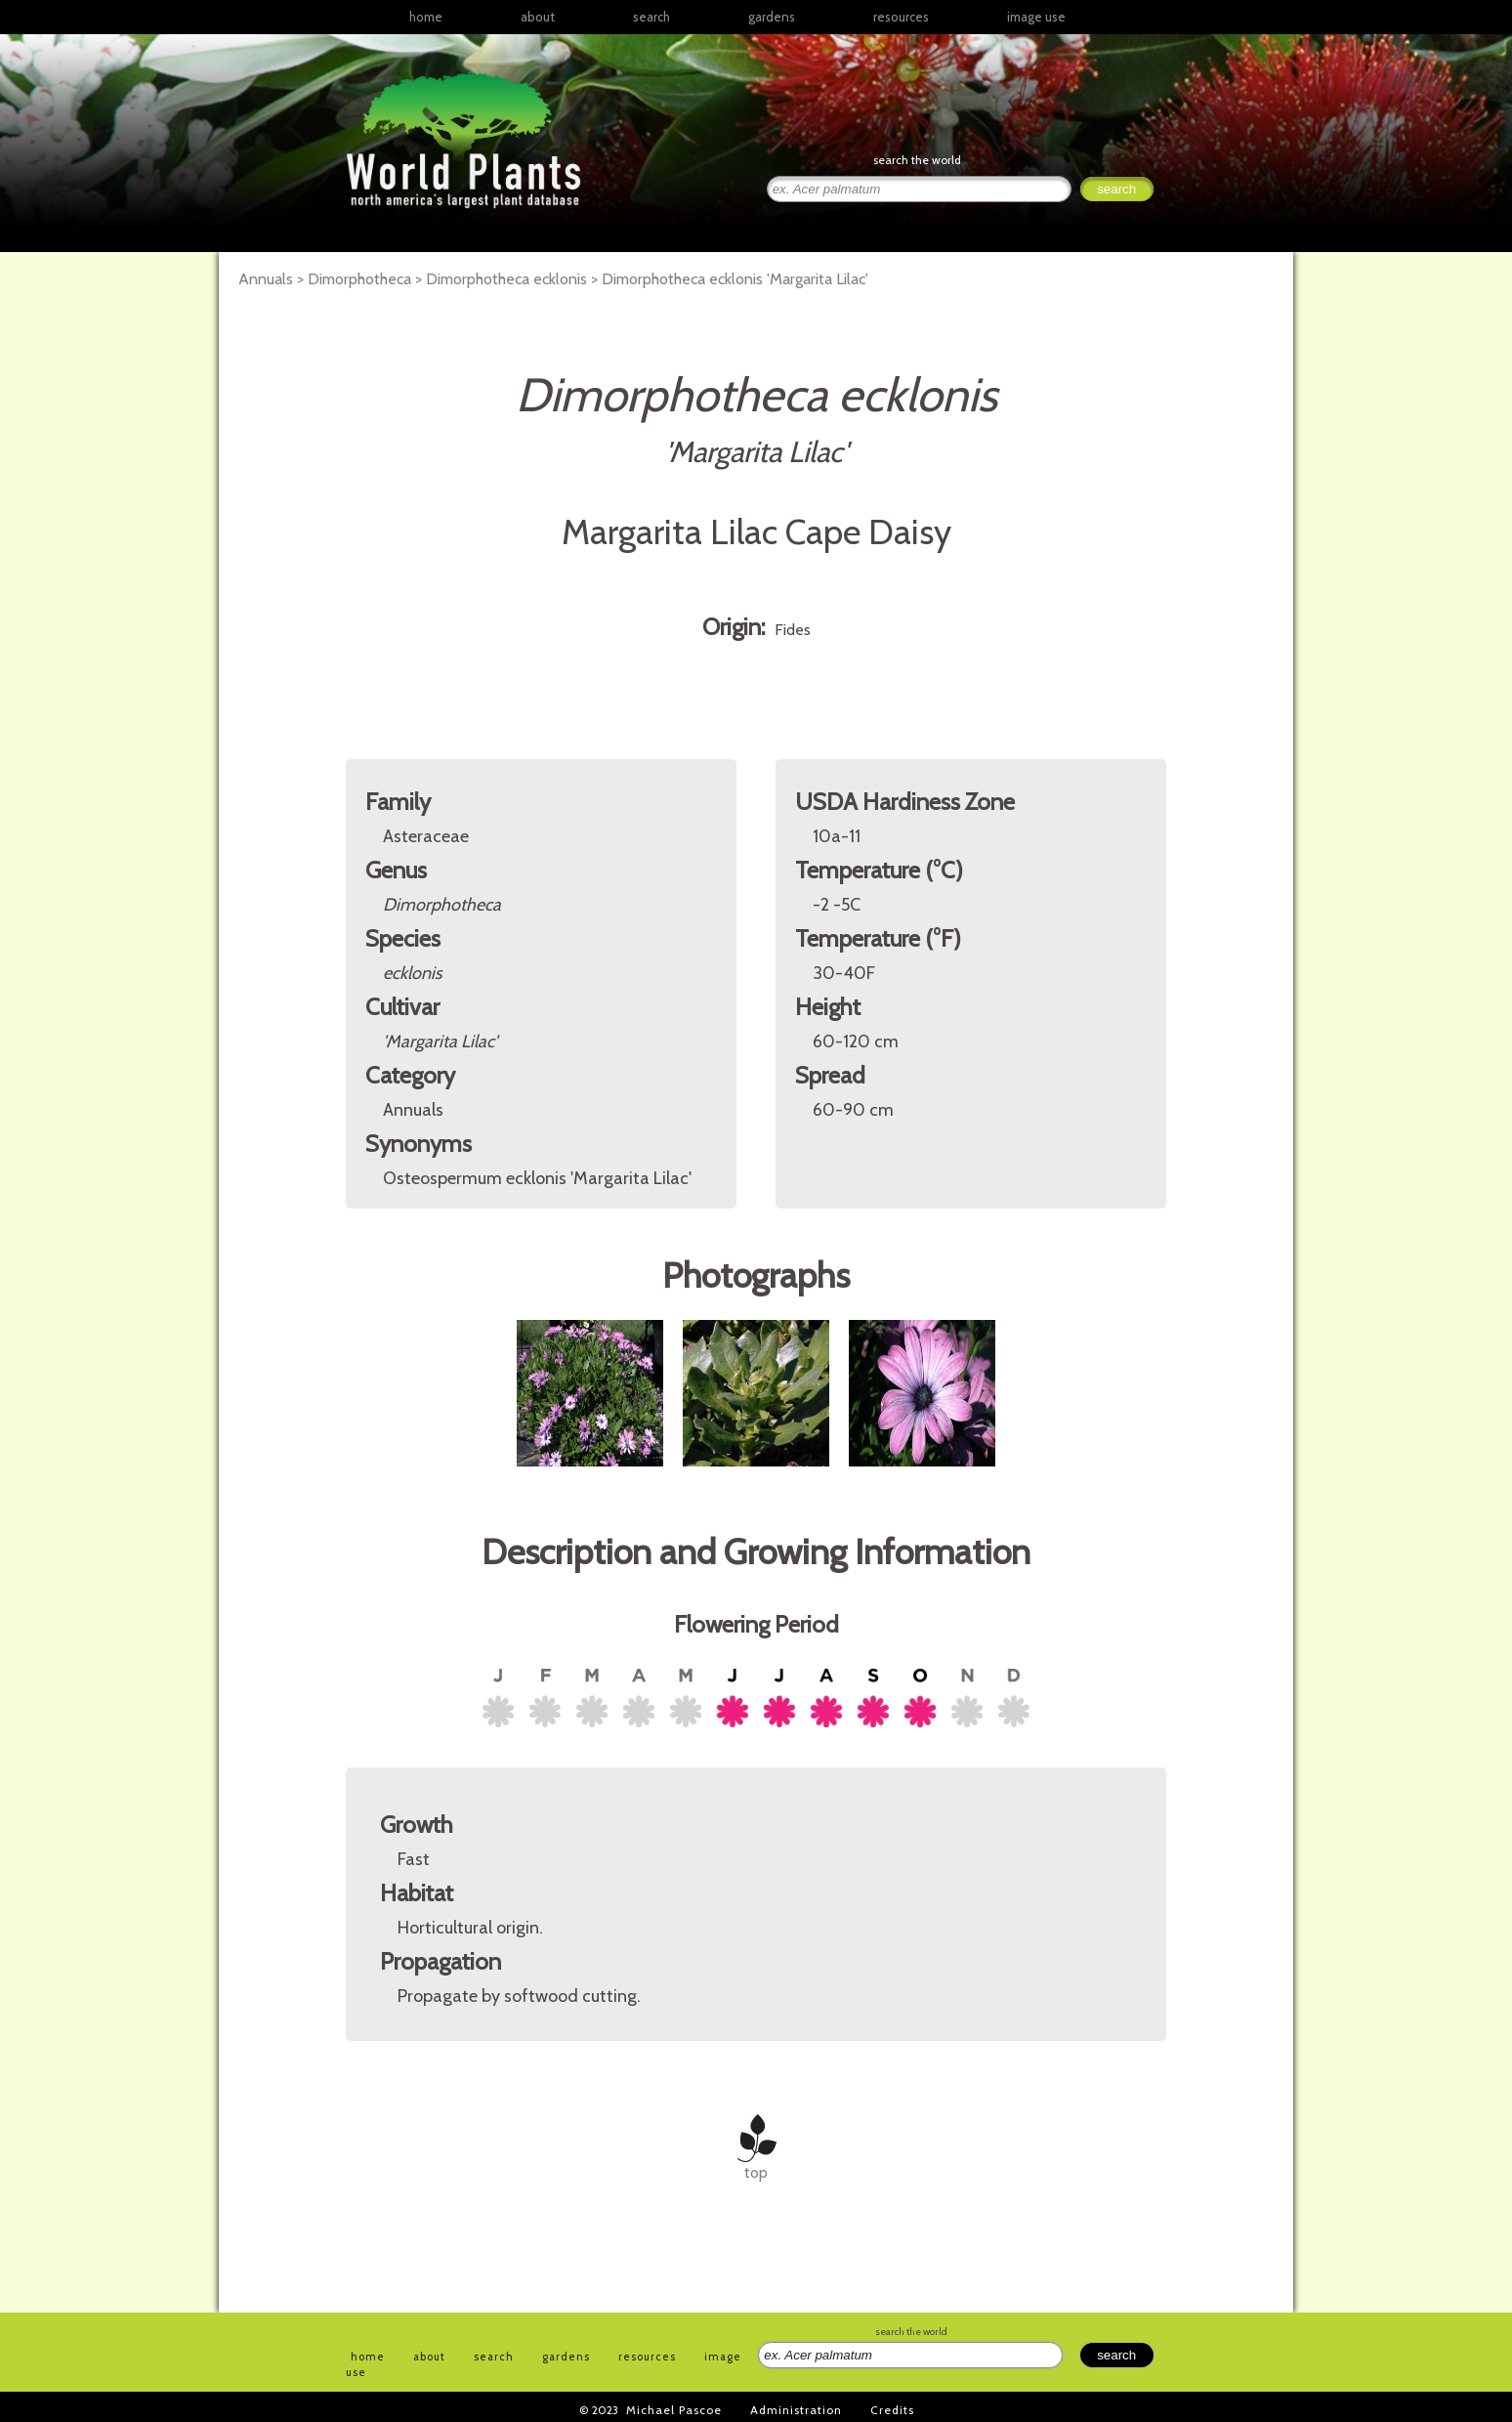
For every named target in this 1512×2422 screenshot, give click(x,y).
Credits (892, 2409)
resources (647, 2356)
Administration (796, 2409)
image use (1036, 16)
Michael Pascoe (674, 2409)
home (425, 16)
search (651, 16)
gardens (771, 16)
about (538, 16)
